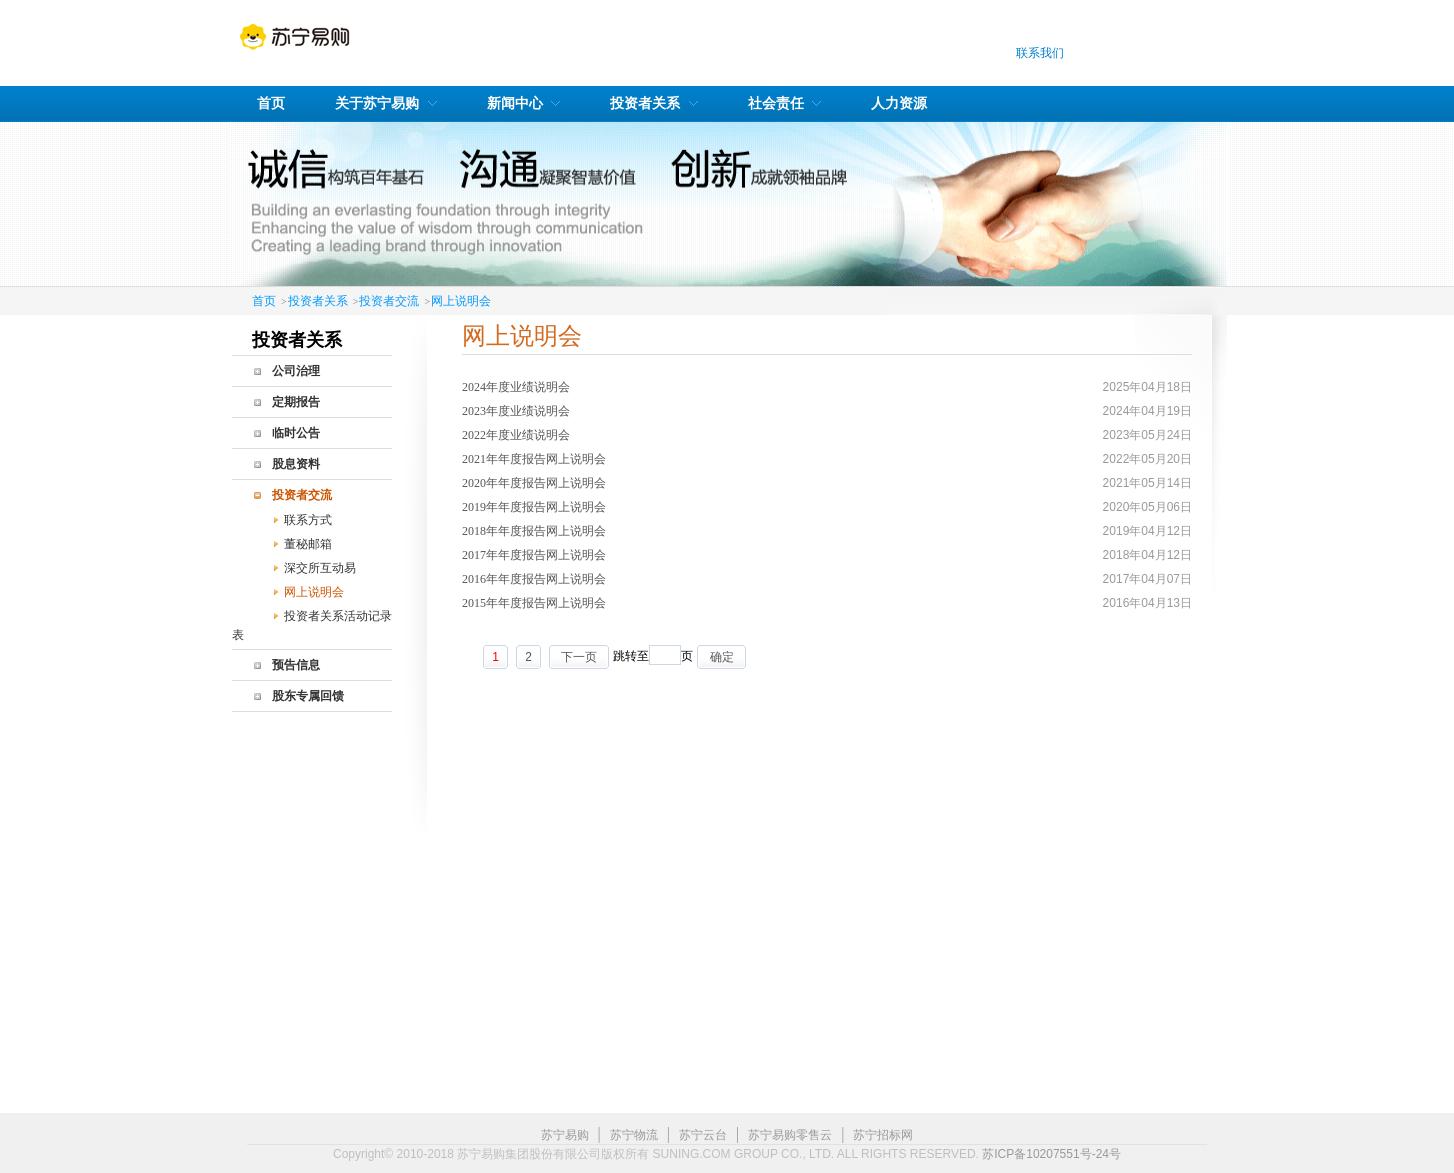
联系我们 (1040, 53)
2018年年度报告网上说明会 (534, 531)
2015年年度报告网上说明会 (534, 603)
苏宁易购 (565, 1135)
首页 (264, 301)
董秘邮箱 (308, 544)
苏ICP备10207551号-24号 (1051, 1154)
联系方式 (308, 520)
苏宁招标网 (883, 1135)
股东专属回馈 (308, 696)
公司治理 (296, 371)
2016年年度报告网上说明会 (534, 579)
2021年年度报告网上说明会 (534, 459)
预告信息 (296, 665)
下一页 (579, 657)
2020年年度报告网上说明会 (534, 483)
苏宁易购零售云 (790, 1135)
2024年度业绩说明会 (516, 387)
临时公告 (296, 433)
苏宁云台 (703, 1135)
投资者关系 (318, 301)
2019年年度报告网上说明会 (534, 507)
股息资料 (296, 464)
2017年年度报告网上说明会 (534, 555)
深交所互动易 (320, 568)
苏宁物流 (634, 1135)
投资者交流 (389, 301)
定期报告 (296, 402)
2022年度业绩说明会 (516, 435)
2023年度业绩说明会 (516, 411)
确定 (722, 657)
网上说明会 (461, 301)
